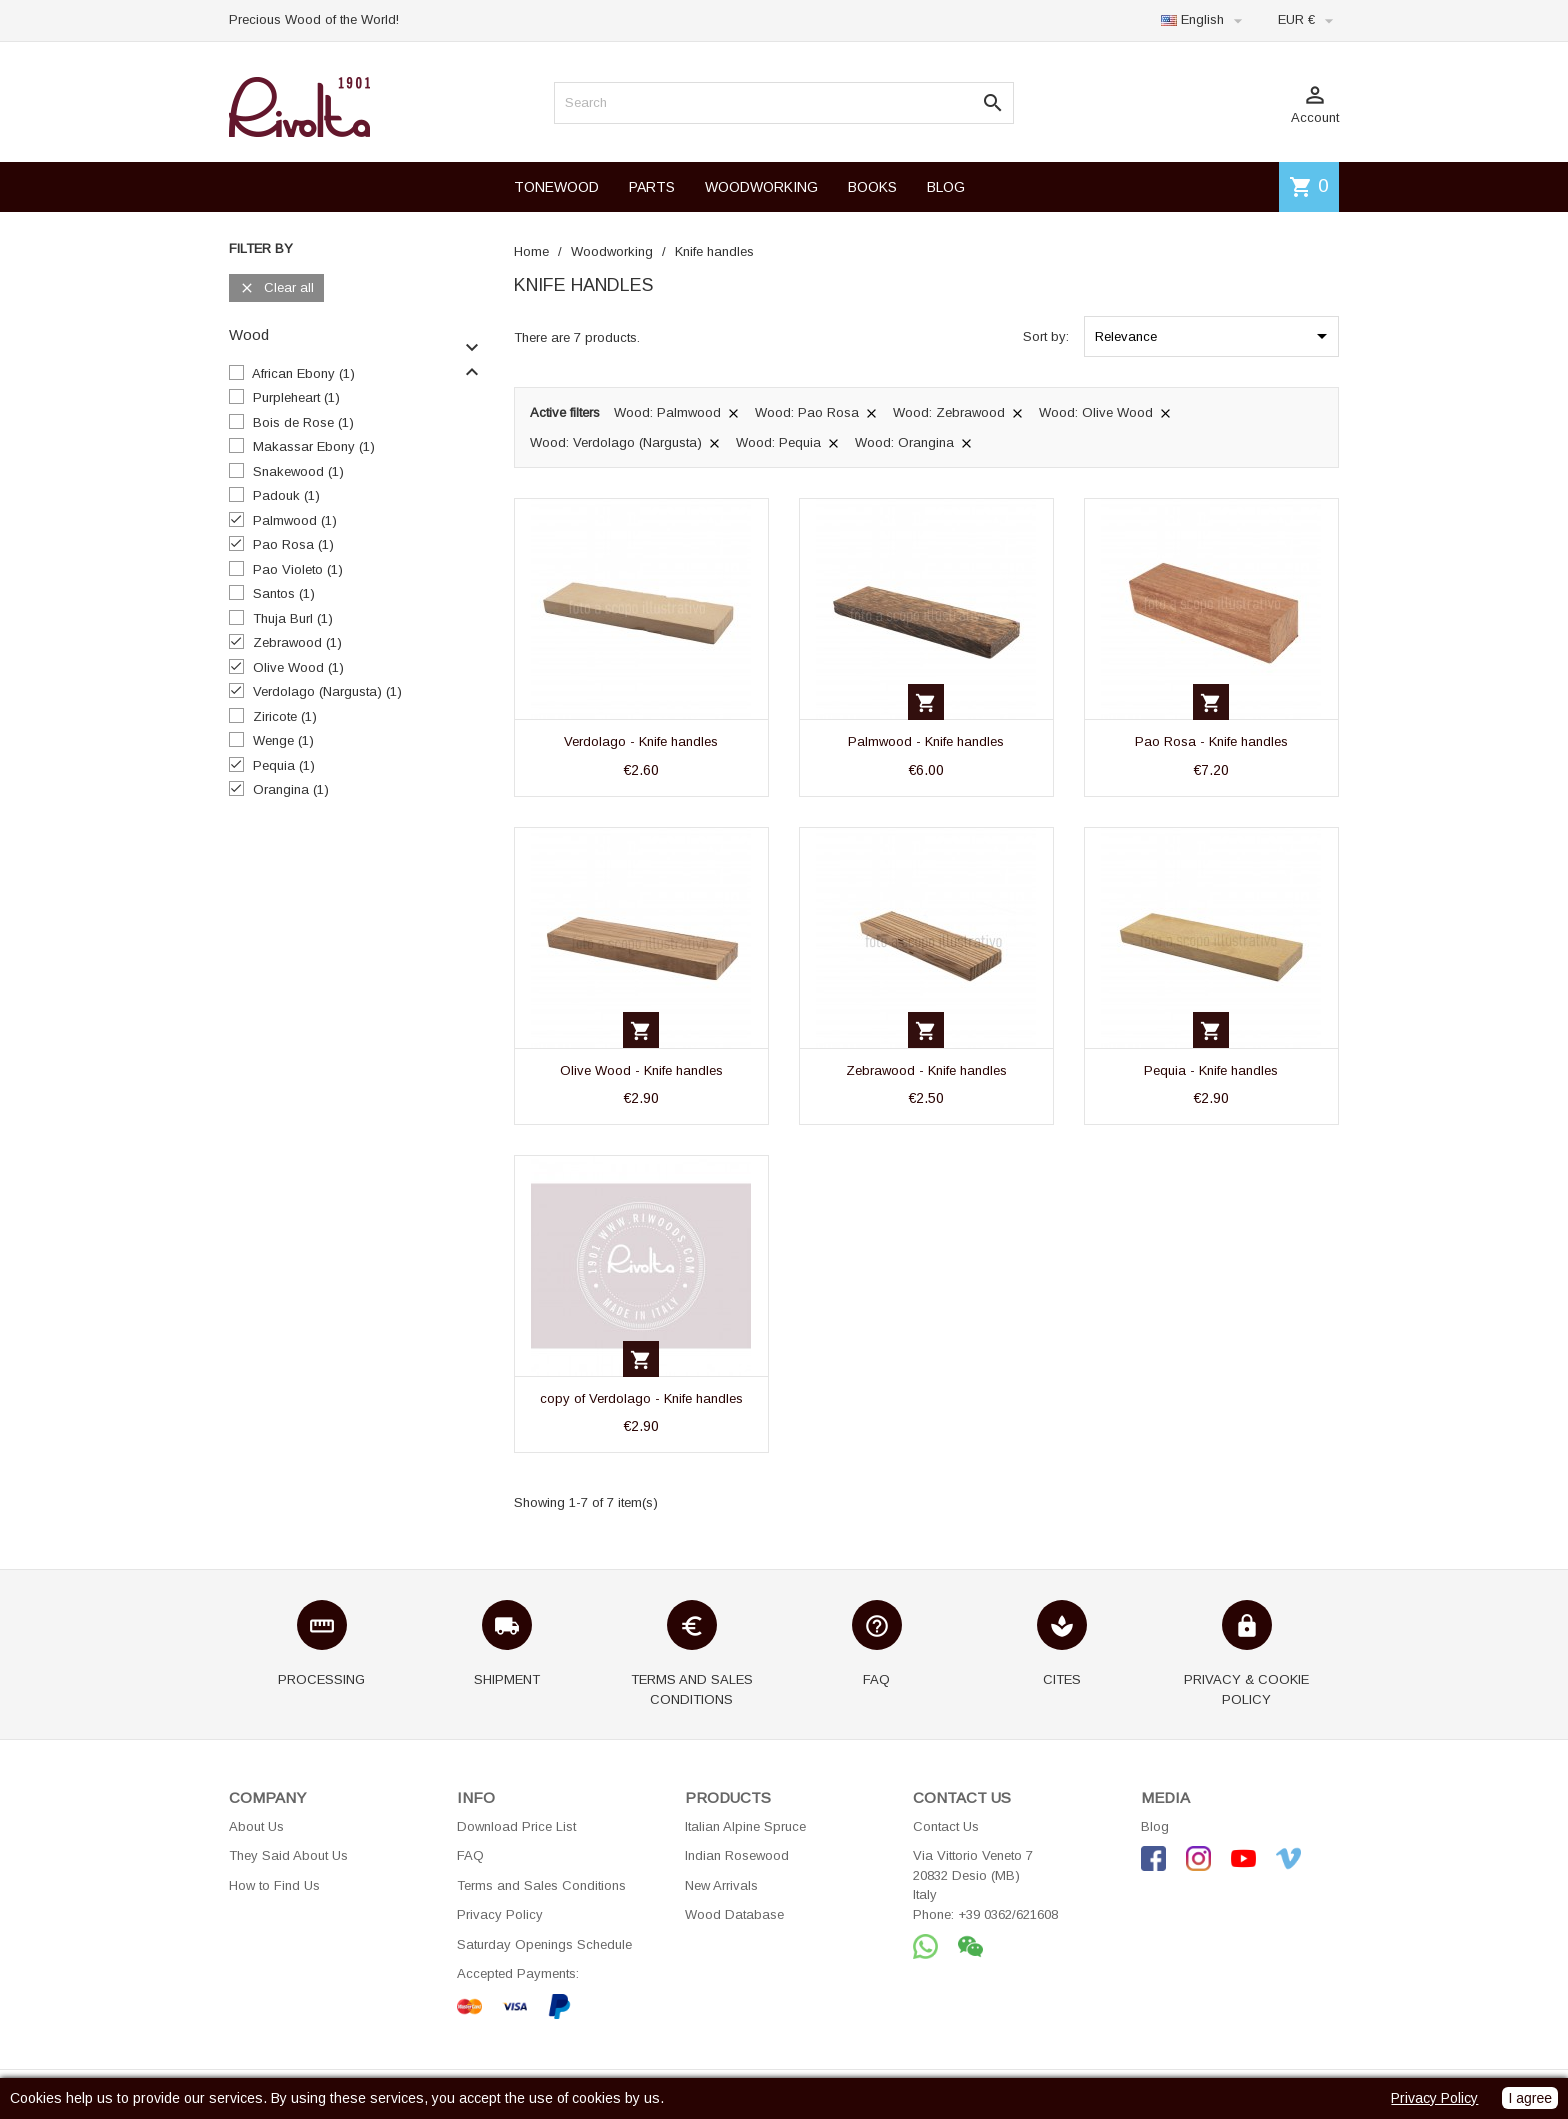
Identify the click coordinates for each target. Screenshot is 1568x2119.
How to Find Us (274, 1885)
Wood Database (734, 1914)
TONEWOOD (556, 187)
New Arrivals (721, 1885)
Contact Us (946, 1826)
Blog (1155, 1826)
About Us (256, 1826)
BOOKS (872, 187)
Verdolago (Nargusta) (327, 691)
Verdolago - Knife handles (641, 741)
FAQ (470, 1855)
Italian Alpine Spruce (745, 1826)
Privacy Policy (500, 1914)
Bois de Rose (303, 422)
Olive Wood (298, 667)
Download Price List (516, 1826)
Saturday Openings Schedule (544, 1944)
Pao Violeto (298, 569)
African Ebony (303, 373)
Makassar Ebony (314, 446)
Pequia (284, 765)
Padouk (286, 495)
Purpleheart (296, 397)
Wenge (283, 740)
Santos (284, 593)
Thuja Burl (293, 618)
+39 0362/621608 (1008, 1914)
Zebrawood (297, 642)
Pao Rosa (293, 544)
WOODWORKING (761, 187)
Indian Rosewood (737, 1855)
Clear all (276, 288)
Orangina (291, 789)
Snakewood (298, 471)
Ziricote (285, 716)
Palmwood (295, 520)
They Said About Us (288, 1855)
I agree (1530, 2098)
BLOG (946, 187)
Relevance (1214, 336)
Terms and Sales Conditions (541, 1885)
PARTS (652, 187)
